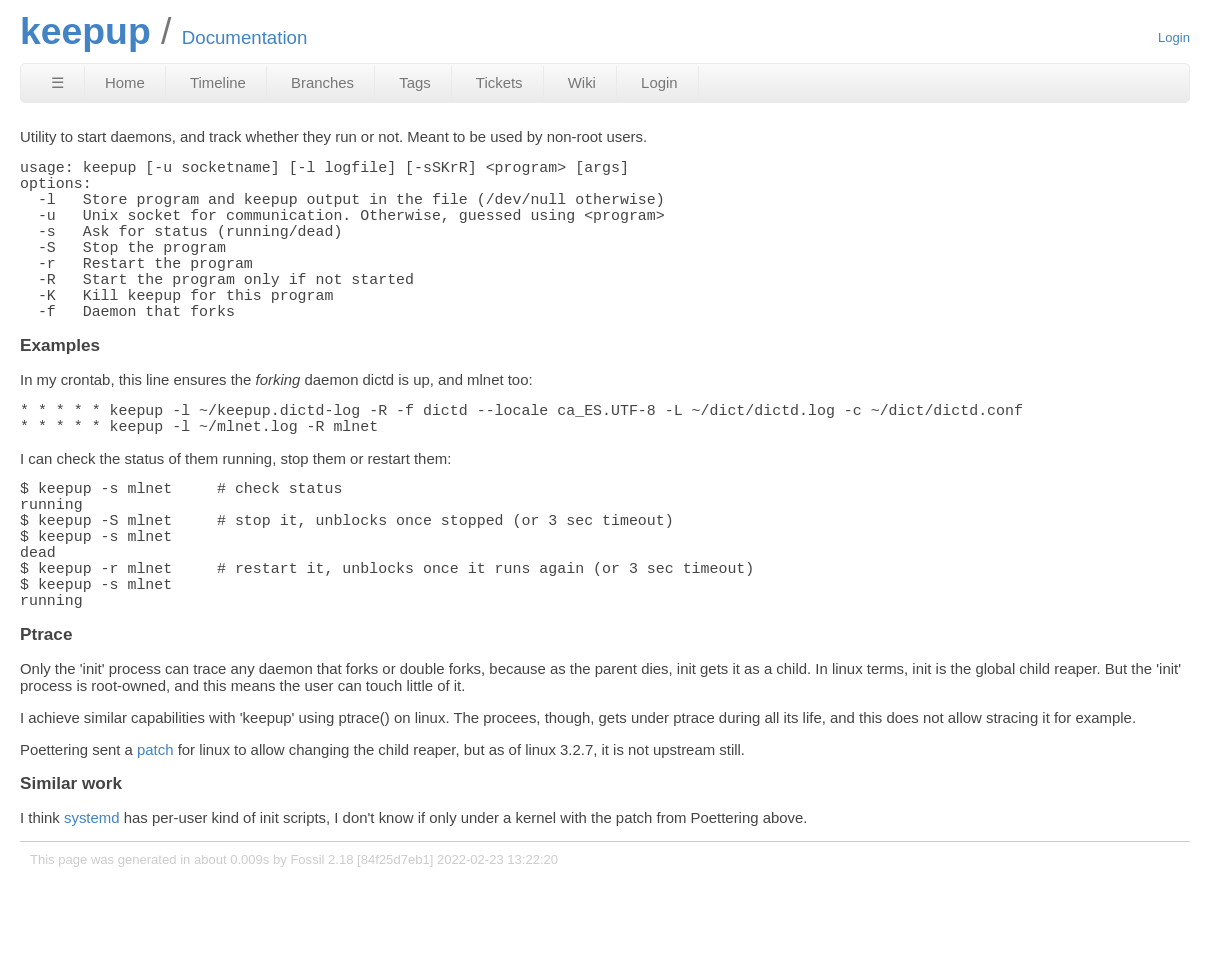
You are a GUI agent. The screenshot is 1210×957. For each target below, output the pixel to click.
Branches (322, 82)
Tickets (499, 82)
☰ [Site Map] (57, 82)
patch (155, 829)
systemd (92, 897)
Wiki (582, 82)
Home (125, 82)
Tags (415, 82)
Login (1174, 37)
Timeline (218, 82)
